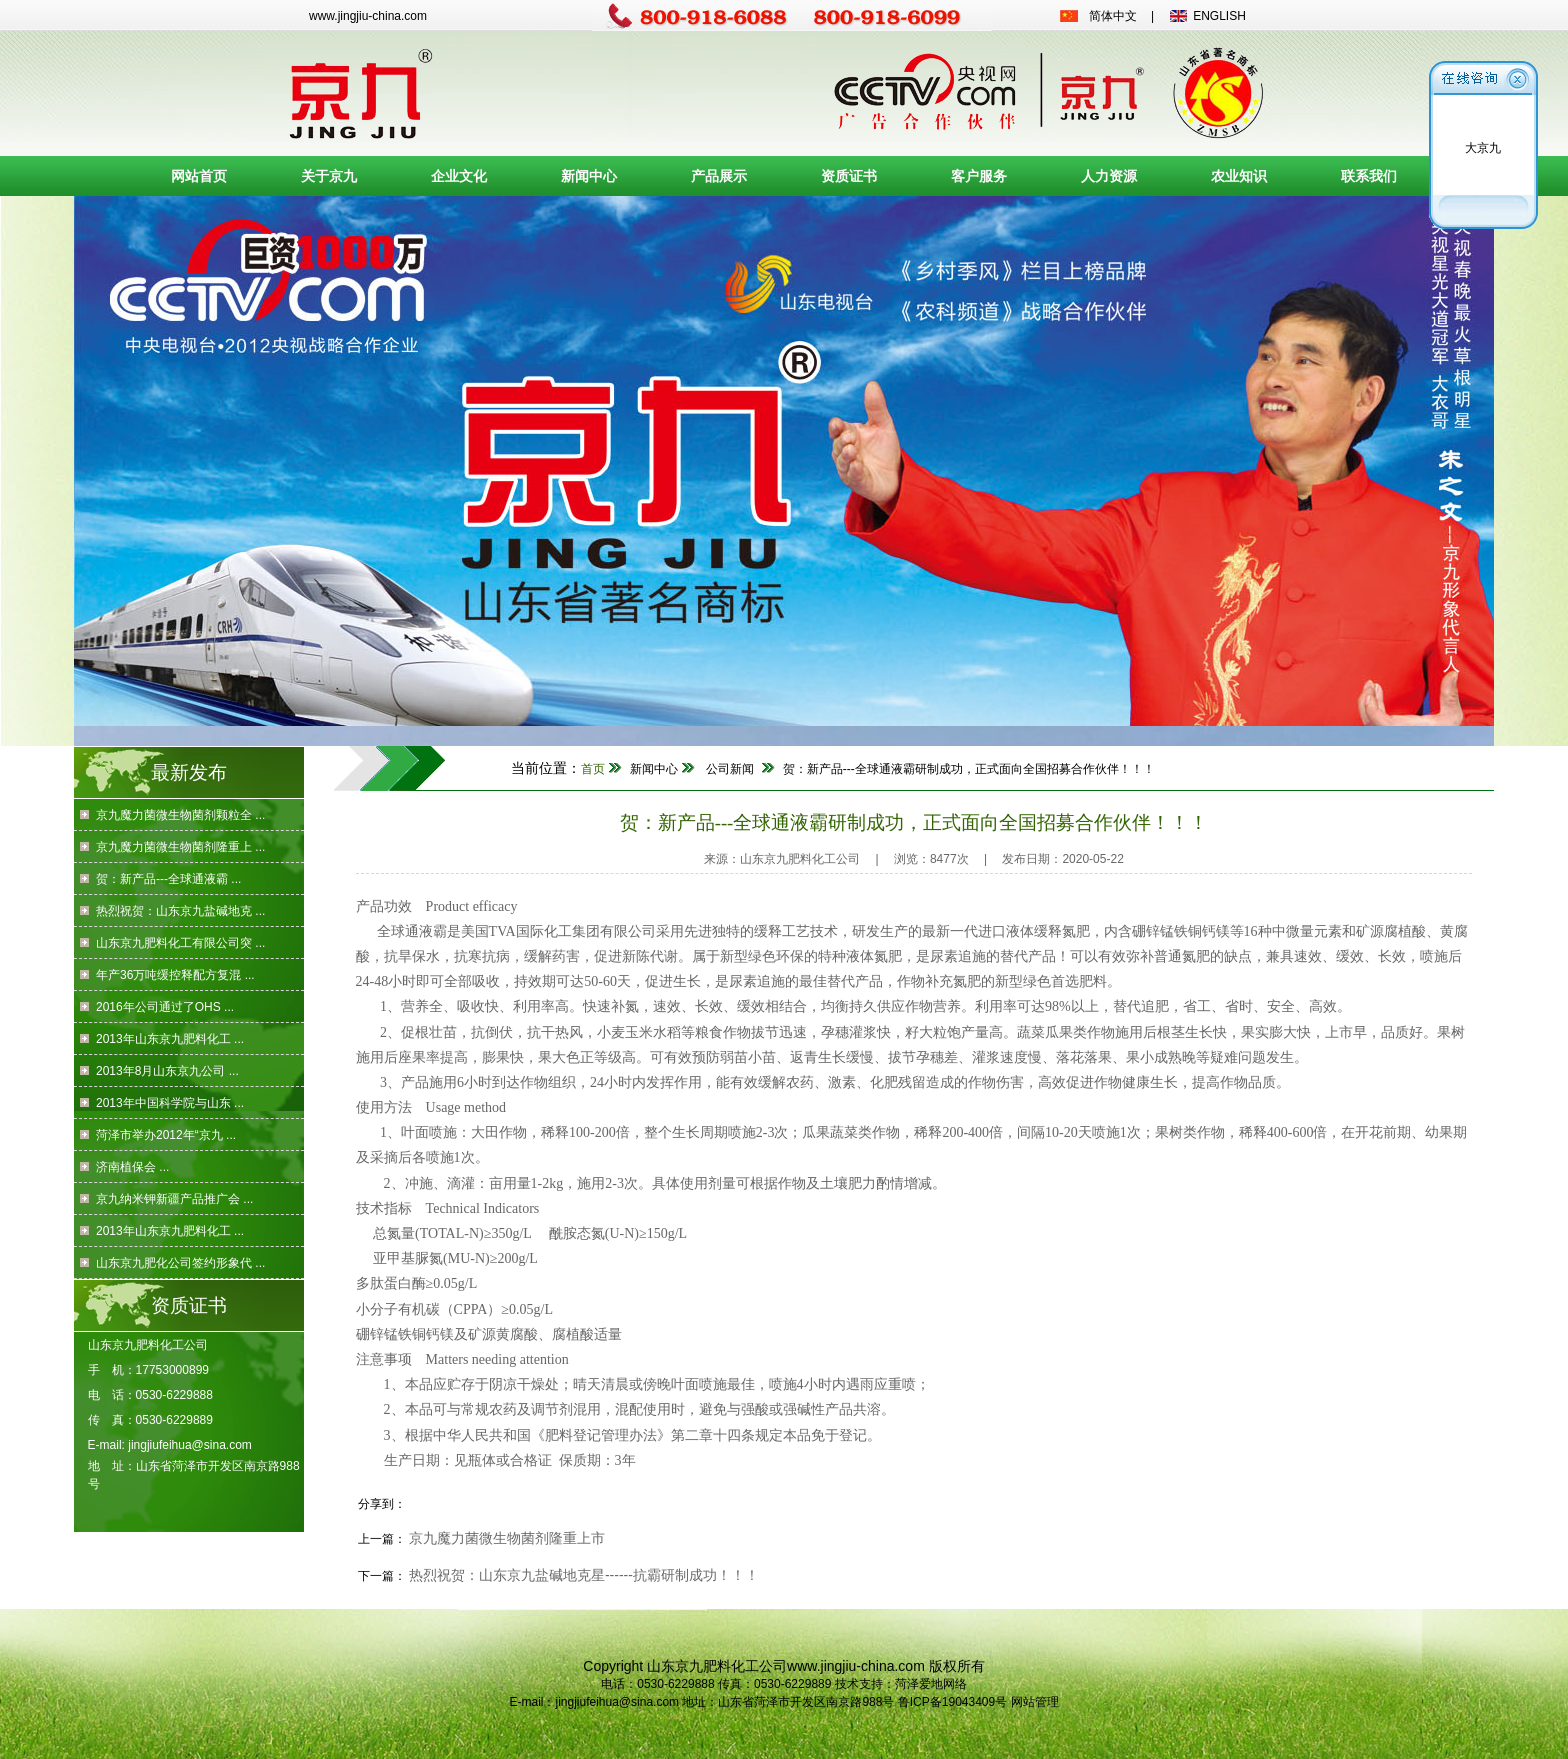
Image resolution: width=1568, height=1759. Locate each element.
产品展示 (719, 176)
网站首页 (199, 176)
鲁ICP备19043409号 (952, 1702)
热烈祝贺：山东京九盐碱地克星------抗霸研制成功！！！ (584, 1575)
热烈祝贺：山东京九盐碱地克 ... (180, 911)
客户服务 (979, 176)
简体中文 (1113, 16)
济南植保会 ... (132, 1167)
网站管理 (1035, 1702)
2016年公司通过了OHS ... (165, 1007)
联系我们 (1369, 176)
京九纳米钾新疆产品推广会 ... (174, 1199)
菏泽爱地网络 (931, 1684)
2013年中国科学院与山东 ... (170, 1103)
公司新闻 (730, 769)
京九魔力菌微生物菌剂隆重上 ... (180, 847)
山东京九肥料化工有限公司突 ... (180, 943)
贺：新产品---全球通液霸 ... (168, 879)
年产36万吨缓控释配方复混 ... (175, 975)
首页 (593, 769)
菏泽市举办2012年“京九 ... (166, 1135)
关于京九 (329, 176)
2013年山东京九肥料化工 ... (170, 1039)
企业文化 (459, 176)
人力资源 (1109, 176)
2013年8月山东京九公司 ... (167, 1071)
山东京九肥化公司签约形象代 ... (180, 1263)
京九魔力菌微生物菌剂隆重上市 (507, 1538)
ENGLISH (1219, 16)
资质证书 (849, 176)
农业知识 (1239, 176)
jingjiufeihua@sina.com (190, 1445)
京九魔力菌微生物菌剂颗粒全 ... (180, 815)
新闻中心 (589, 176)
